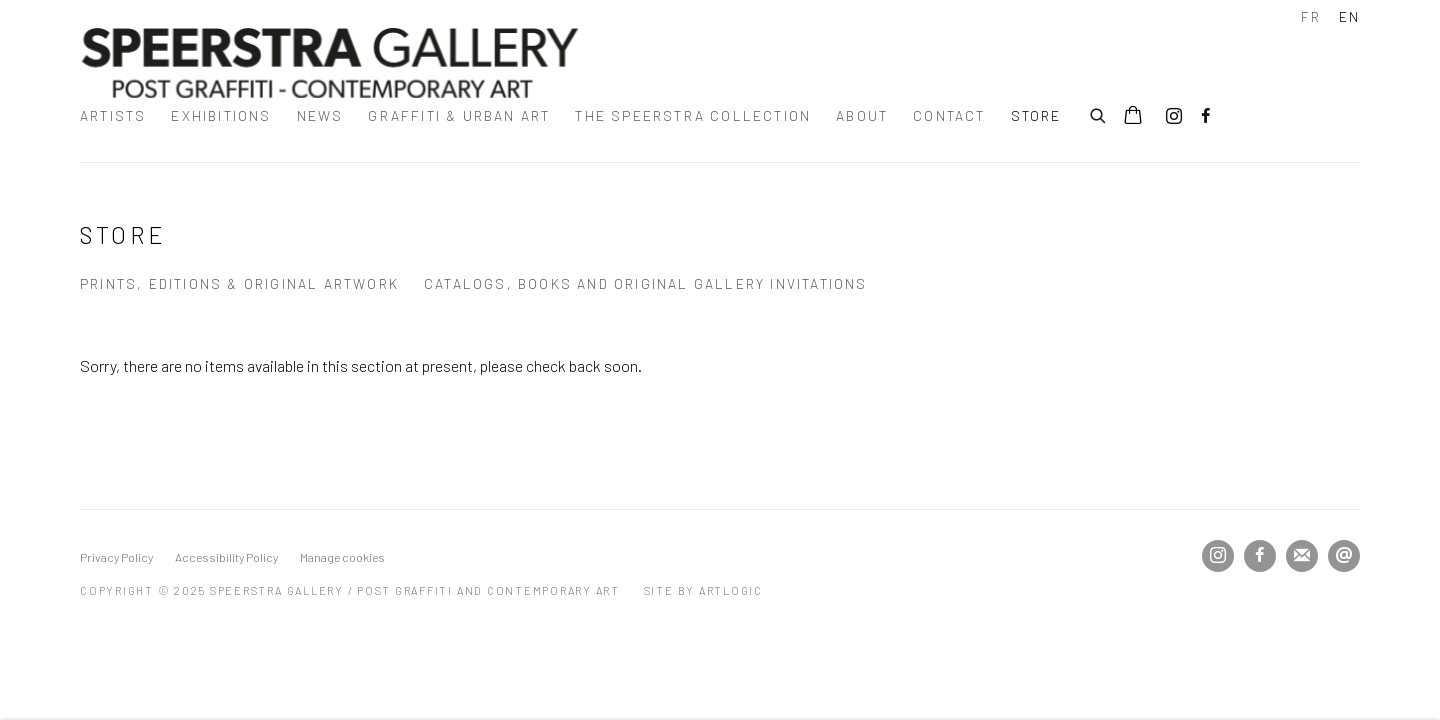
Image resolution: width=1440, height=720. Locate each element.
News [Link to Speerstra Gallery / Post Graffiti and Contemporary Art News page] (320, 115)
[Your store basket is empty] (1133, 117)
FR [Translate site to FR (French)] (1311, 16)
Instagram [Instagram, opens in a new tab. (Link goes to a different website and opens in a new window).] (1174, 117)
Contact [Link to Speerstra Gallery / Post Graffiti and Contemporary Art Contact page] (949, 115)
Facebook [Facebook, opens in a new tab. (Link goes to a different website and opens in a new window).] (1206, 117)
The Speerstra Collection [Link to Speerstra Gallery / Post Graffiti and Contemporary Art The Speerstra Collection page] (693, 115)
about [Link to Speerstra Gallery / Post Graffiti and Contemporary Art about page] (862, 115)
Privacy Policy (116, 557)
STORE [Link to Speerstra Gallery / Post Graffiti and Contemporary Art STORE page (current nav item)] (1036, 115)
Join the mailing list (1302, 556)
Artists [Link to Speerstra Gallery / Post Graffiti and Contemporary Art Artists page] (113, 115)
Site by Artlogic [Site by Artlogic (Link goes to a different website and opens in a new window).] (703, 590)
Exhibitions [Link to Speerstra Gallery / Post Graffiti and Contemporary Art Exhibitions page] (221, 115)
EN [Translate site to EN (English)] (1349, 16)
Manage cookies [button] (342, 557)
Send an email (1344, 556)
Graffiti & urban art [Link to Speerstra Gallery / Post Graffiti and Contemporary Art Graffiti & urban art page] (459, 115)
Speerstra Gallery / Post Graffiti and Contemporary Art (330, 63)
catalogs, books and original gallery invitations (646, 283)
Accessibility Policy (226, 557)
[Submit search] (1099, 113)
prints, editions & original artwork (239, 283)
